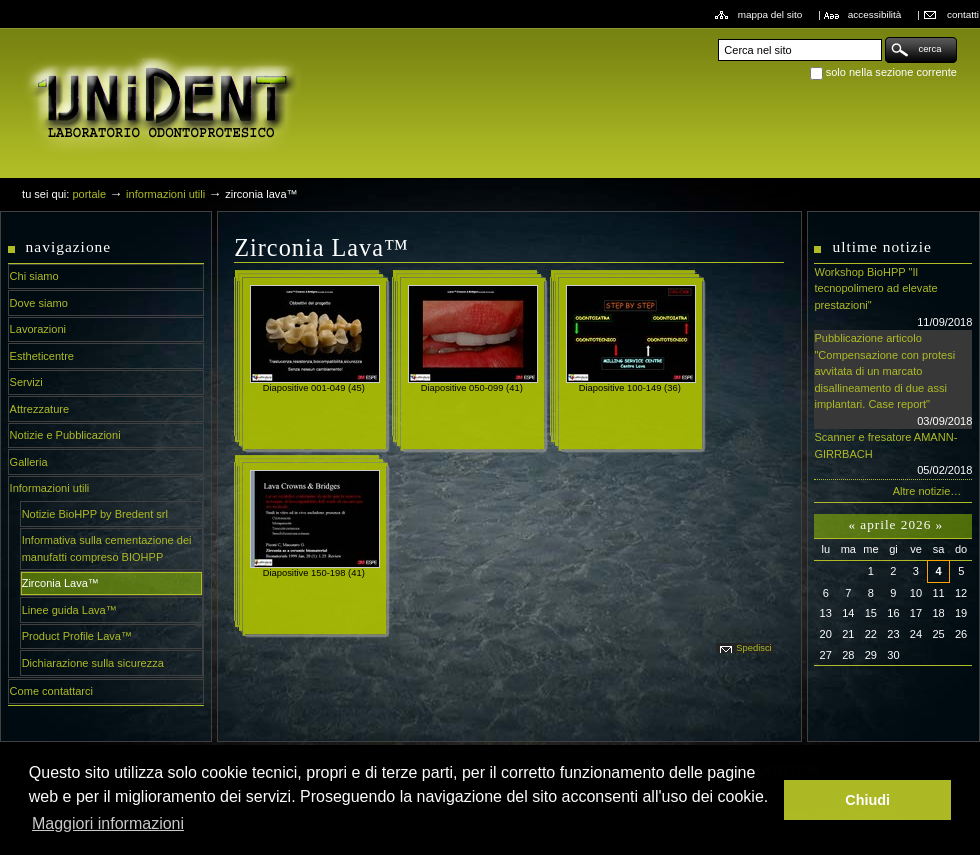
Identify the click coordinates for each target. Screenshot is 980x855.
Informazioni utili (165, 194)
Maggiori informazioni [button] (108, 823)
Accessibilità (875, 14)
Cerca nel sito (717, 36)
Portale (89, 194)
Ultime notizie (881, 246)
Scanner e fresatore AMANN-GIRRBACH (893, 455)
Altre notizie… (927, 491)
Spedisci (753, 648)
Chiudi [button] (867, 800)
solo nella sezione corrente (891, 72)
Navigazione (69, 246)
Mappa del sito (770, 14)
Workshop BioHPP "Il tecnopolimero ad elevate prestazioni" (893, 298)
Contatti (963, 14)
